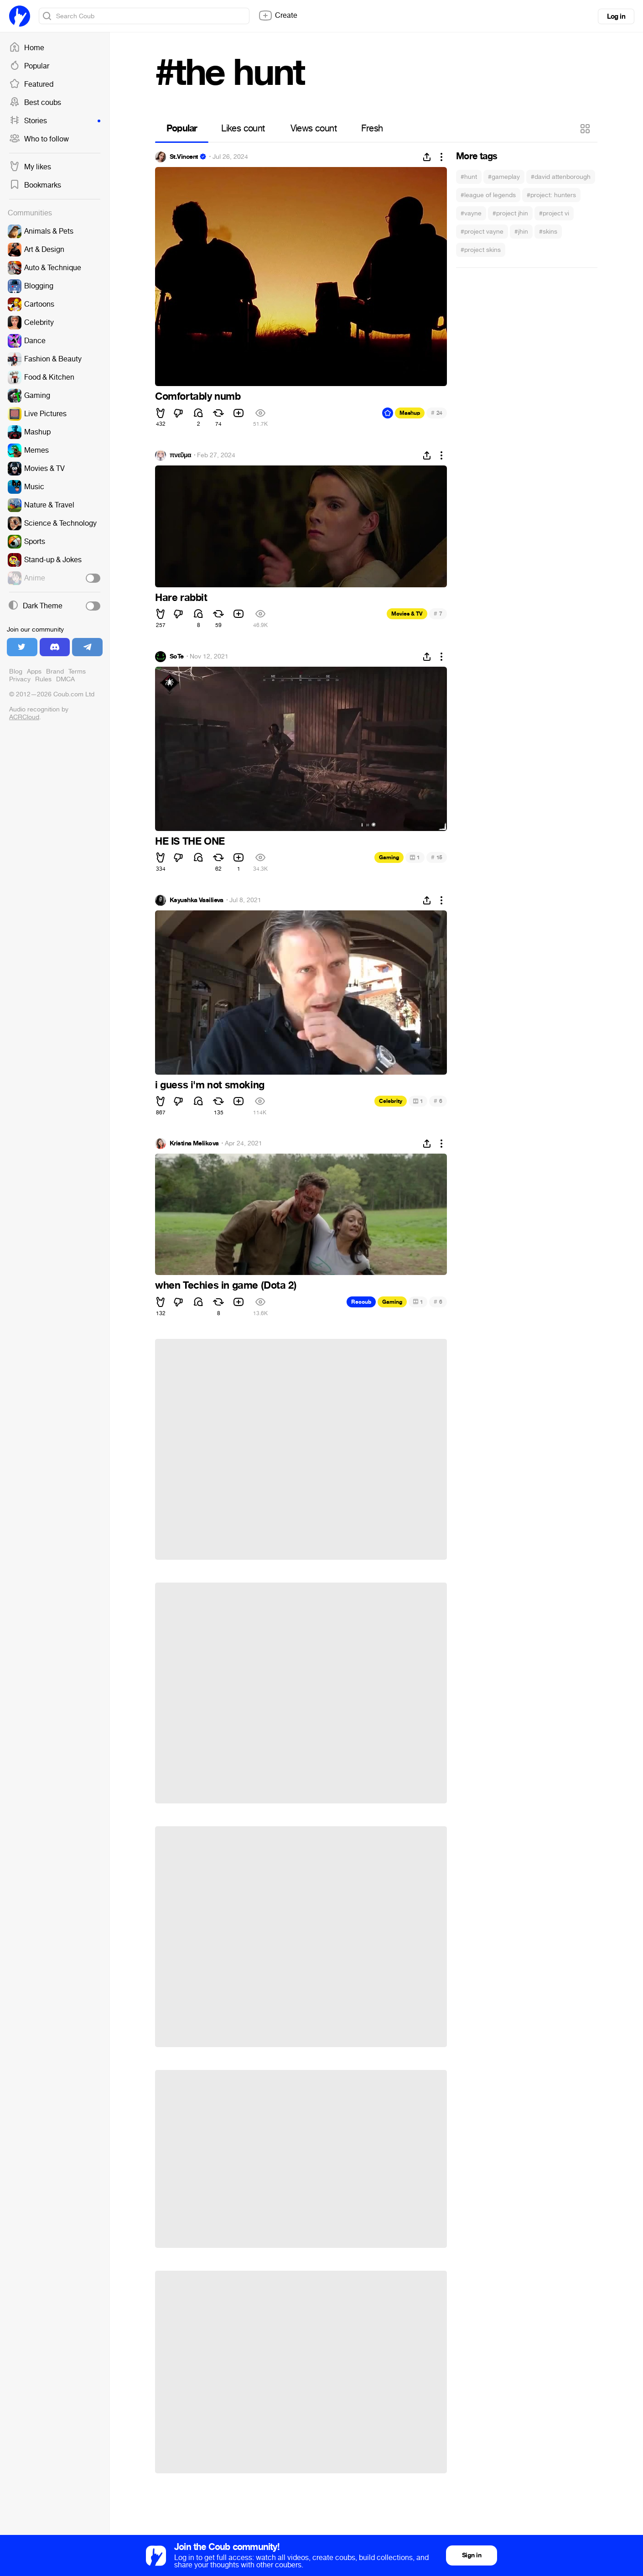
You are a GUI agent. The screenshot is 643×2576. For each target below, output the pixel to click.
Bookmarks (35, 185)
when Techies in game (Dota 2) (225, 1285)
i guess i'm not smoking (209, 1085)
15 (436, 857)
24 (436, 412)
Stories (54, 121)
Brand (55, 671)
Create (277, 15)
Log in (616, 16)
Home (26, 48)
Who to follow (39, 139)
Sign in (471, 2555)
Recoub (361, 1302)
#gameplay (504, 176)
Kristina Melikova (194, 1143)
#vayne (471, 213)
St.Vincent (184, 157)
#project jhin (510, 213)
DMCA (65, 679)
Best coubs (35, 102)
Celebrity (390, 1101)
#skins (548, 231)
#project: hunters (551, 195)
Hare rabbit (181, 597)
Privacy (20, 679)
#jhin (521, 231)
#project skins (481, 250)
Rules (43, 679)
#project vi (554, 213)
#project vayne (482, 231)
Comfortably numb (198, 396)
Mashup (409, 413)
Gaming (389, 857)
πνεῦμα (180, 455)
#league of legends (488, 195)
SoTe (177, 656)
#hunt (469, 176)
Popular (29, 66)
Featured (31, 84)
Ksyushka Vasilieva (196, 900)
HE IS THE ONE (190, 841)
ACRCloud (24, 717)
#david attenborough (561, 176)
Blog (15, 671)
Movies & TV (407, 613)
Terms (77, 671)
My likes (30, 167)
